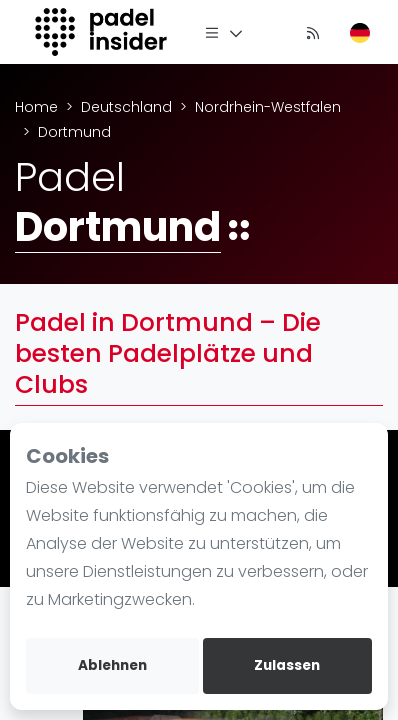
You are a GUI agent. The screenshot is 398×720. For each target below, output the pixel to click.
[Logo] (103, 32)
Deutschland (126, 107)
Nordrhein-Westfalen (268, 107)
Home (36, 107)
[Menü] (224, 32)
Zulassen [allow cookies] (287, 665)
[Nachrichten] (313, 32)
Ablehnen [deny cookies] (112, 665)
